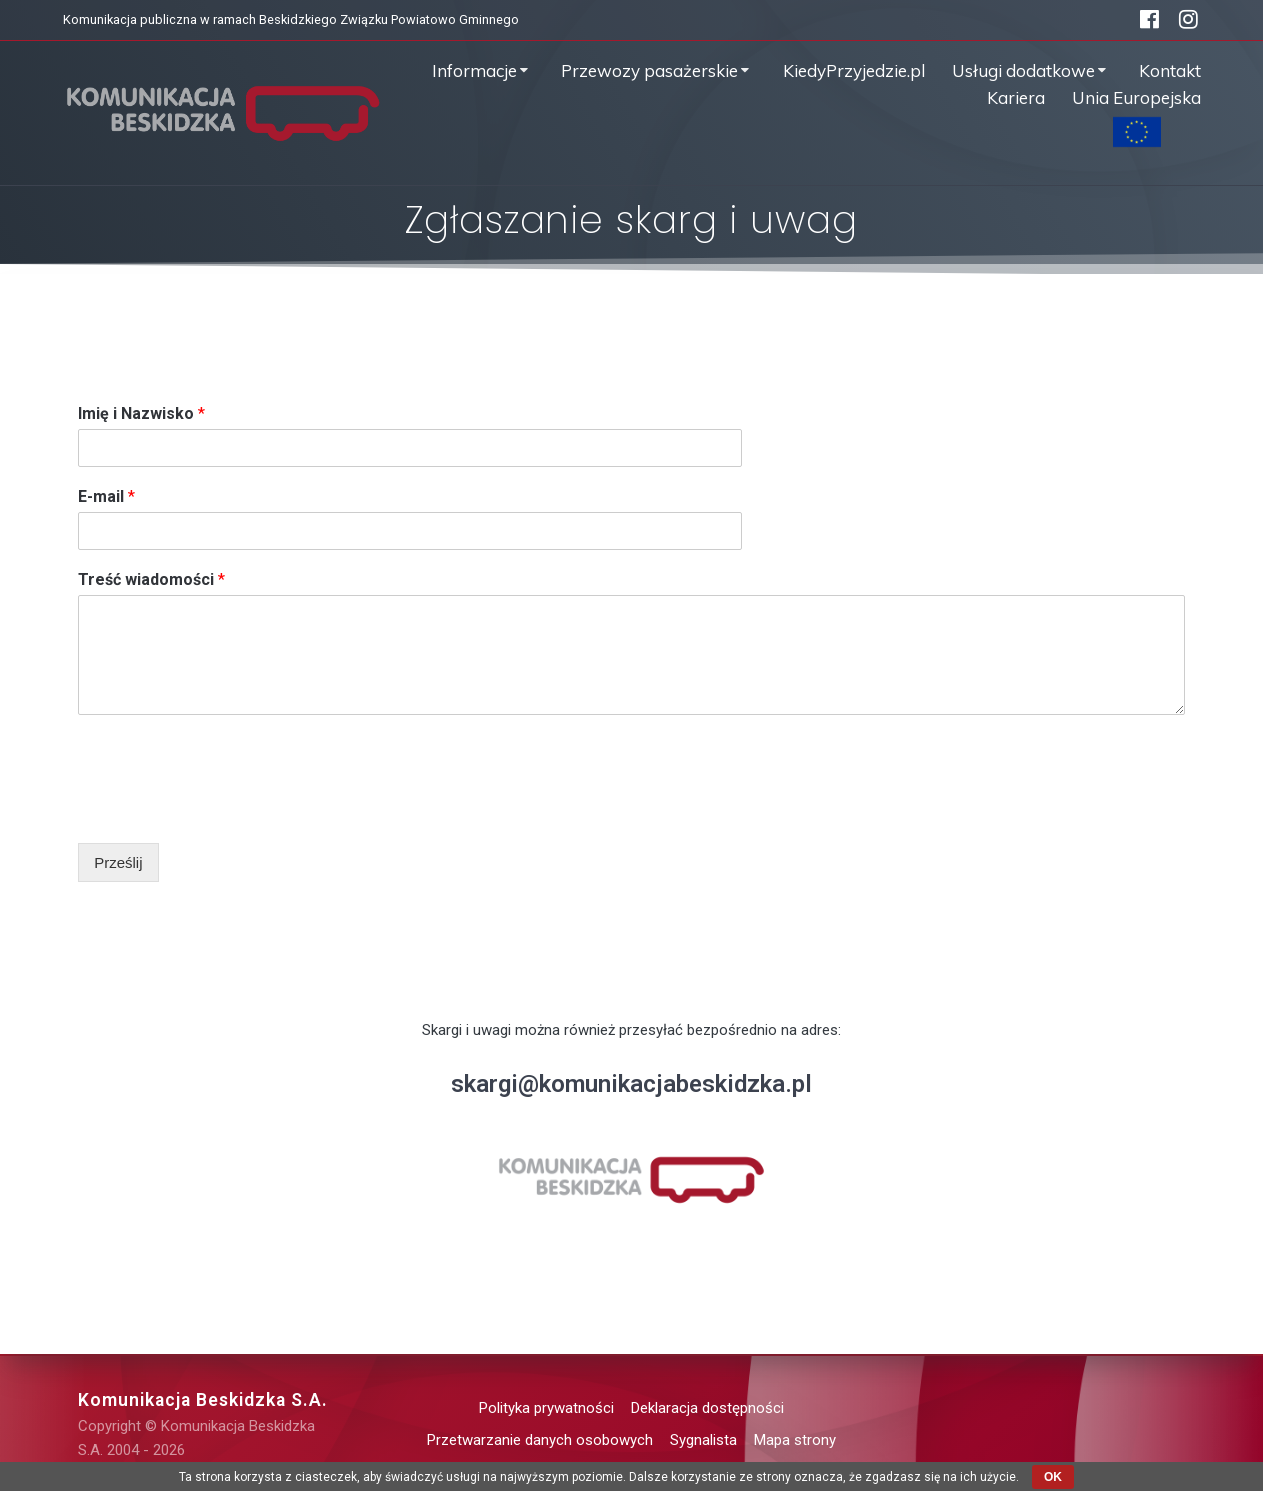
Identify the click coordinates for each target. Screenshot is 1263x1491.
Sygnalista (703, 1440)
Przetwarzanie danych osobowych (540, 1440)
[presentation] (230, 810)
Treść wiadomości (151, 579)
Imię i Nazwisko (141, 413)
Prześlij (118, 862)
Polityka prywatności (546, 1408)
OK (1053, 1477)
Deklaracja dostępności (707, 1408)
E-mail (106, 496)
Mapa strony (795, 1440)
